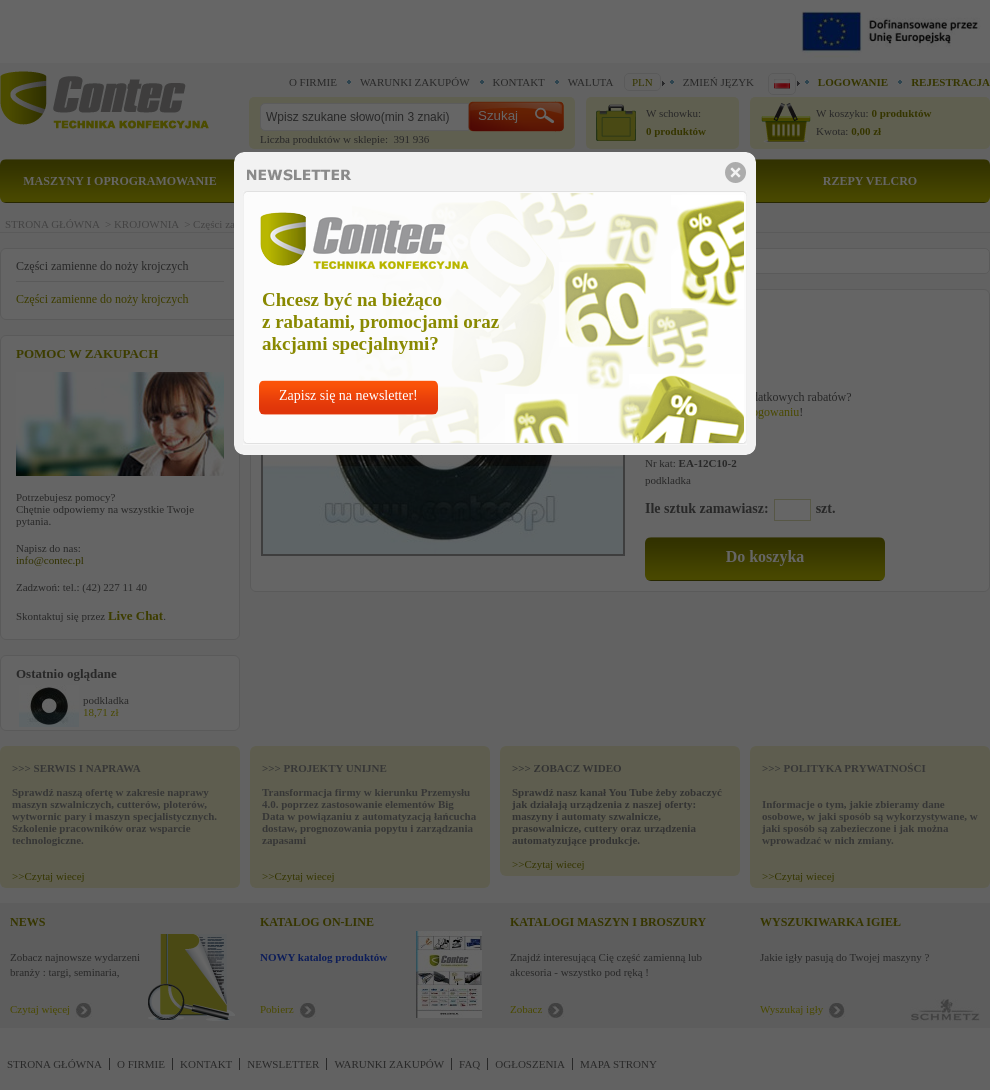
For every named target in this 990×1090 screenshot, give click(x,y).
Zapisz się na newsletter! (348, 395)
